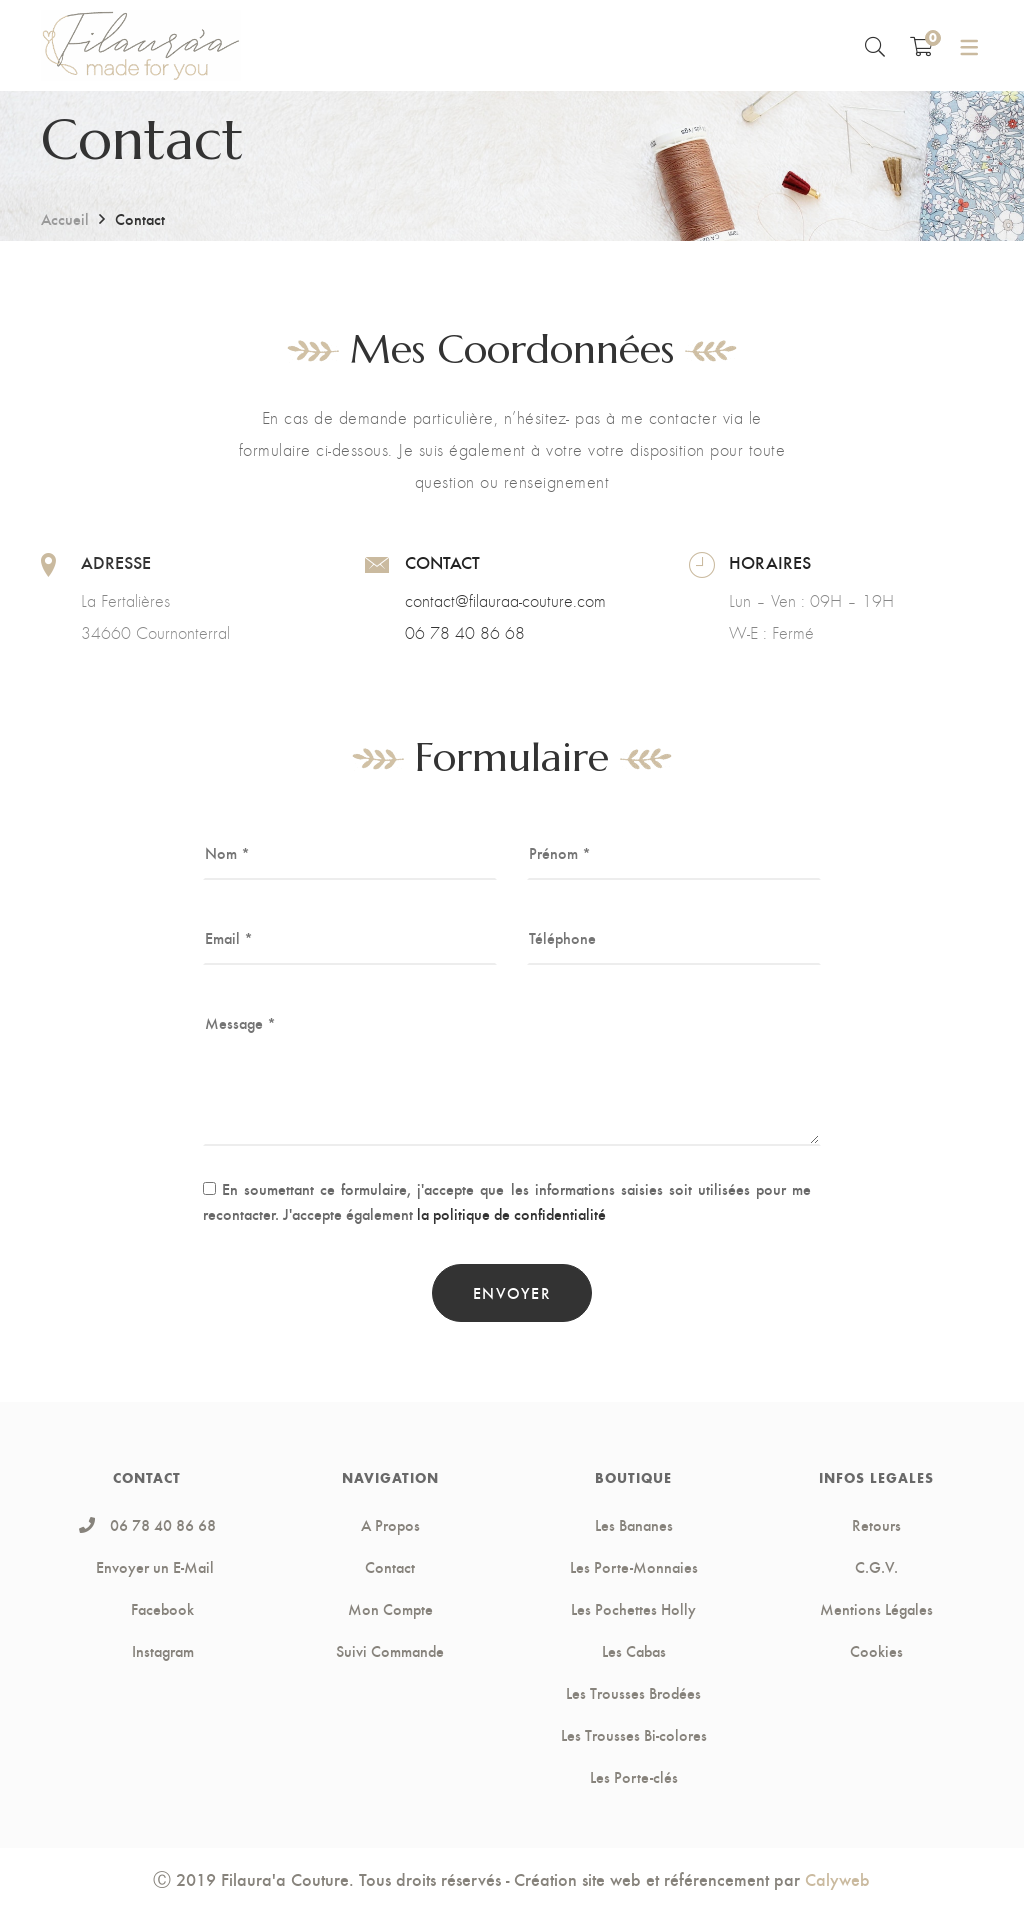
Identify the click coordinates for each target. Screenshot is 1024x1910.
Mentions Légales (876, 1609)
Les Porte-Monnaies (634, 1567)
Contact (390, 1567)
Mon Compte (390, 1609)
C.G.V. (876, 1567)
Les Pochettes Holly (633, 1609)
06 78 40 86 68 (465, 633)
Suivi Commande (390, 1651)
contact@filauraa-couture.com (505, 601)
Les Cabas (634, 1651)
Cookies (876, 1651)
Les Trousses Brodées (633, 1693)
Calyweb (837, 1878)
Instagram (147, 1651)
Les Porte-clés (634, 1777)
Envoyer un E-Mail (155, 1567)
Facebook (147, 1609)
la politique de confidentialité (511, 1213)
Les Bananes (634, 1525)
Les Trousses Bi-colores (634, 1735)
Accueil (65, 218)
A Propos (390, 1525)
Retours (876, 1525)
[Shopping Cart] (921, 46)
